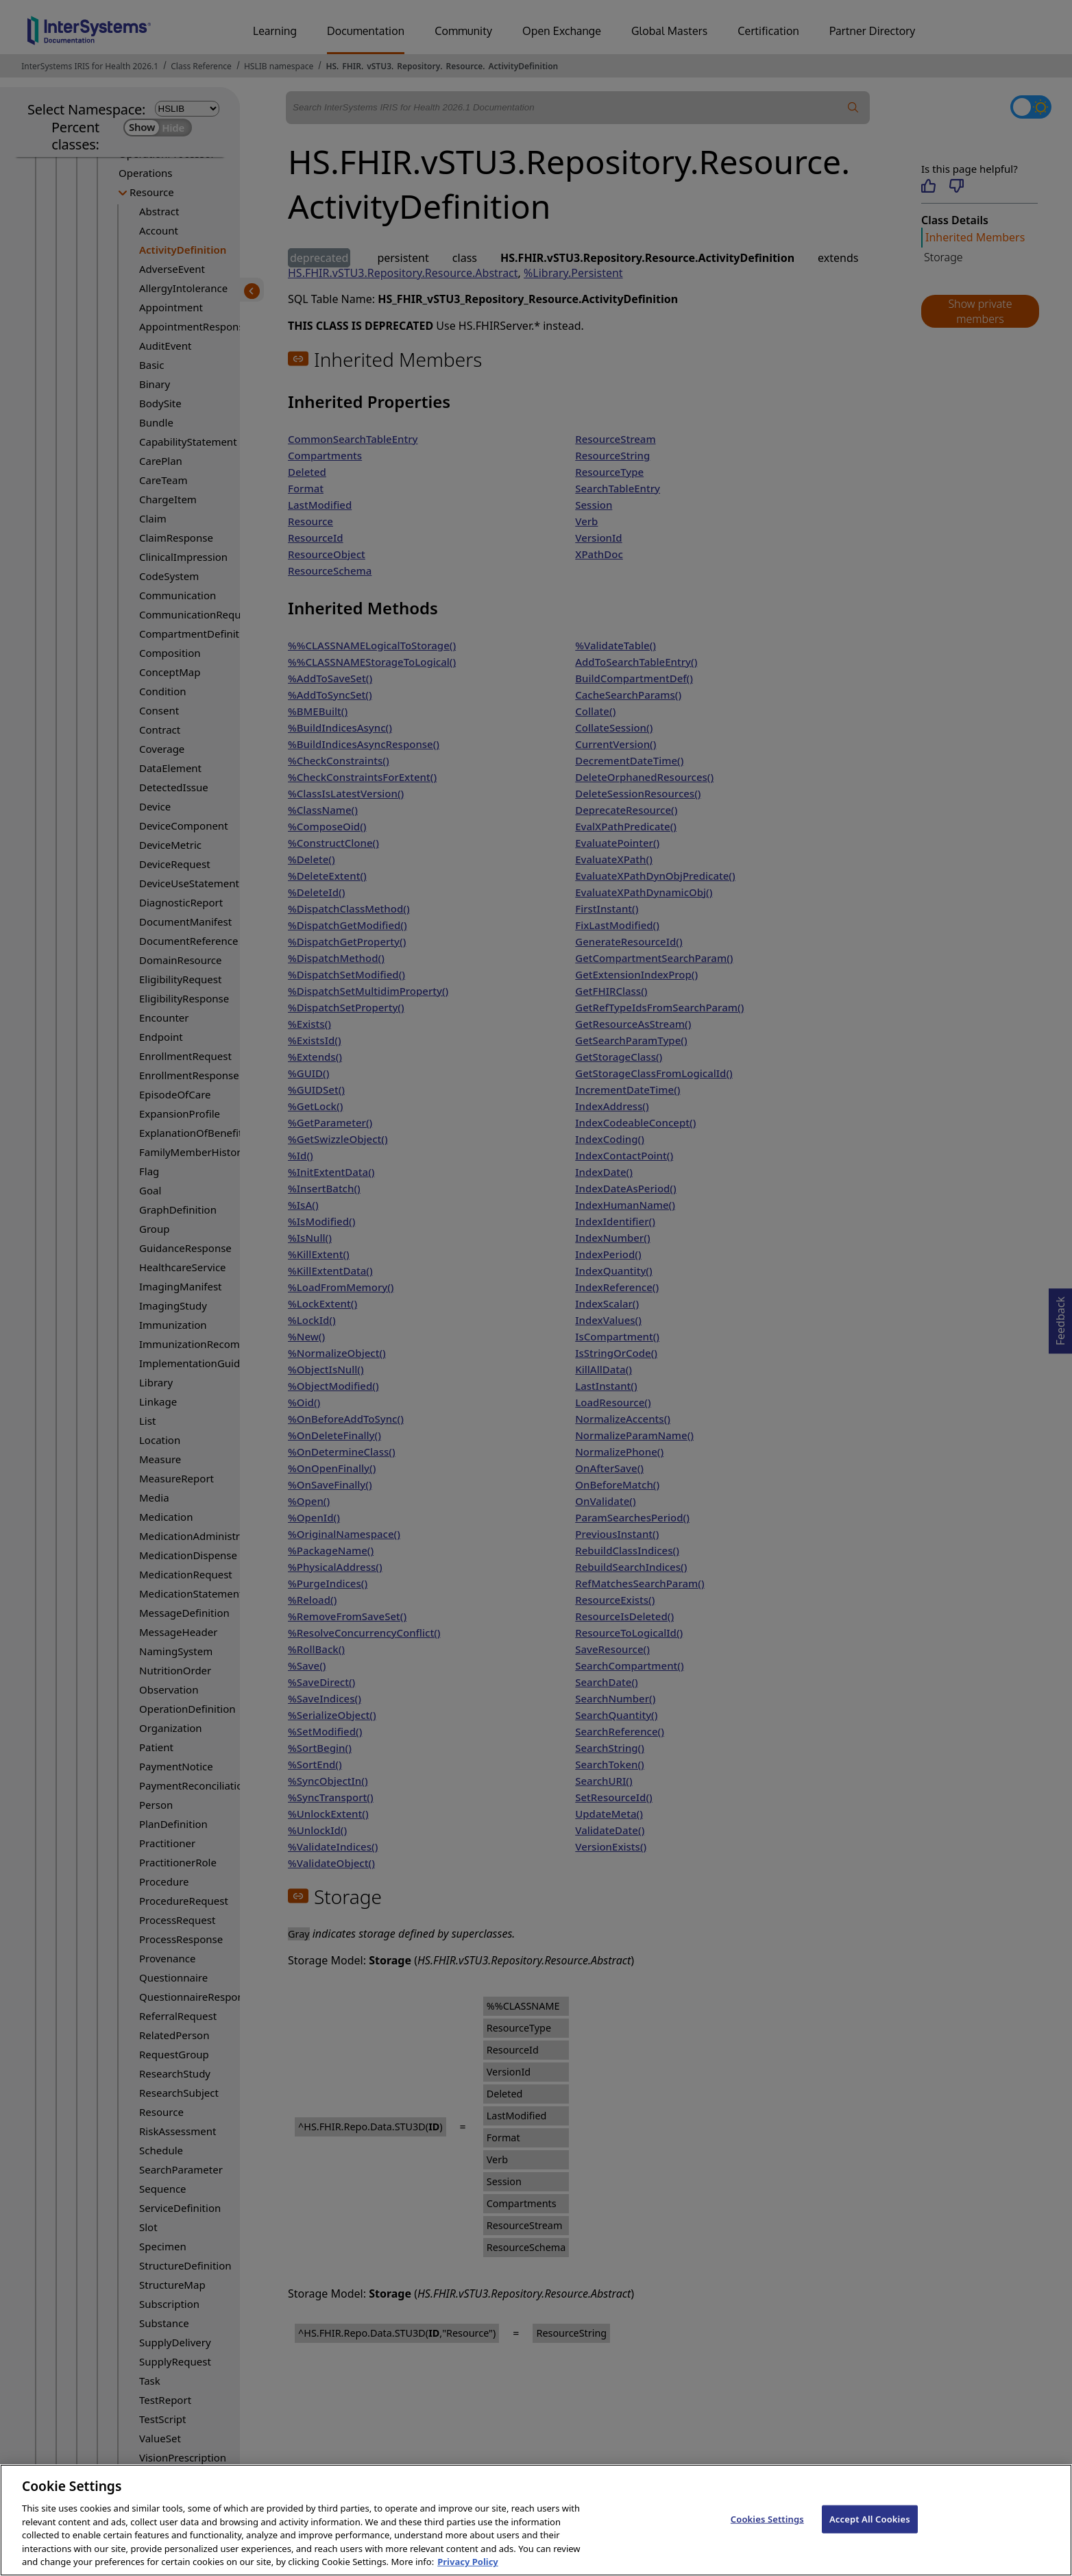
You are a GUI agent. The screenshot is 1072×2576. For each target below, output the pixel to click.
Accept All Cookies (869, 2530)
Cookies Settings (767, 2530)
